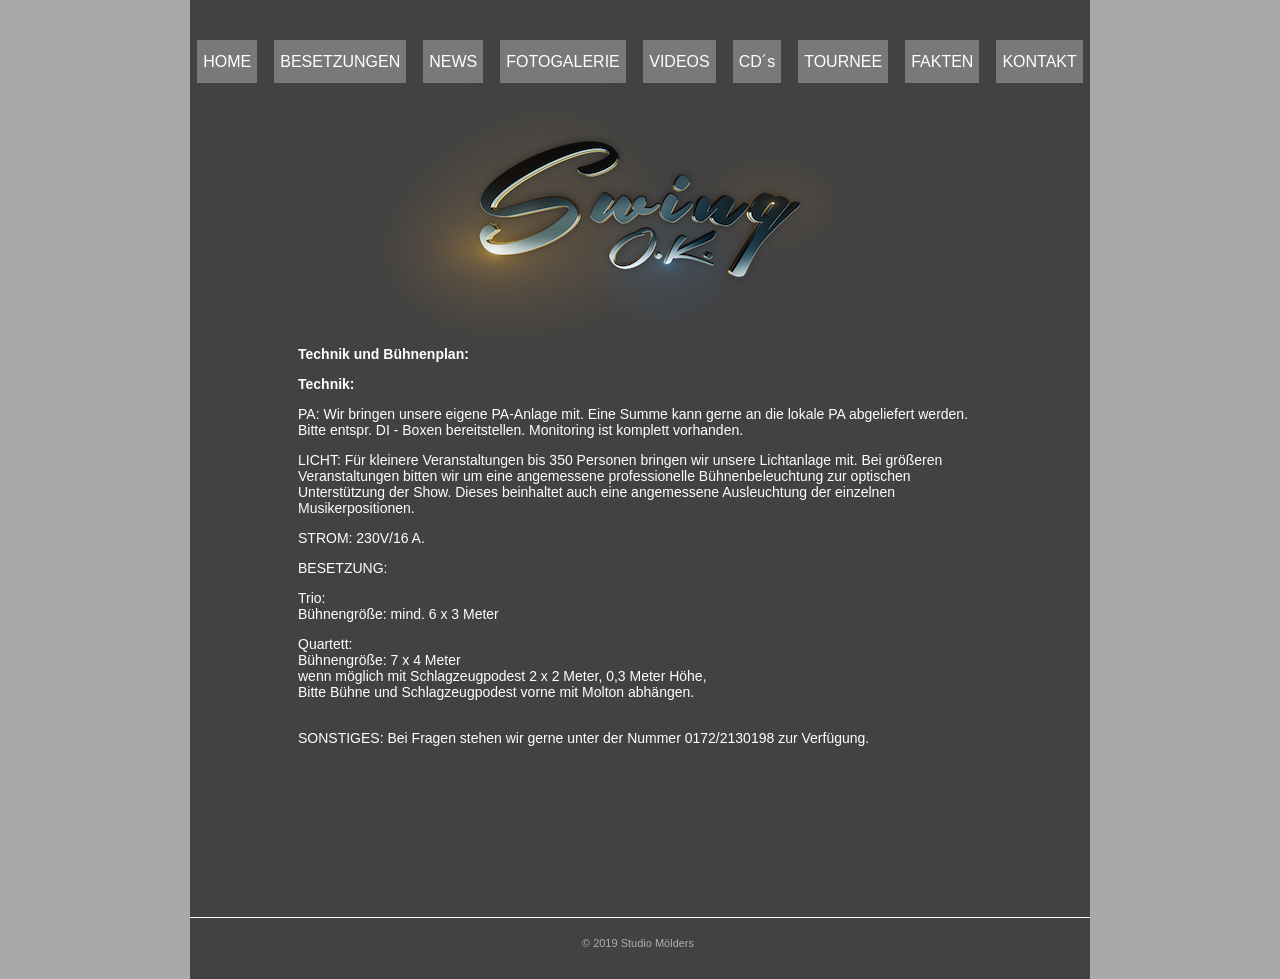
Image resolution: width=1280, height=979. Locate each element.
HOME (227, 61)
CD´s (757, 61)
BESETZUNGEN (340, 61)
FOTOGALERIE (563, 61)
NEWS (453, 61)
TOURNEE (843, 61)
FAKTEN (942, 61)
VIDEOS (679, 61)
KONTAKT (1039, 61)
